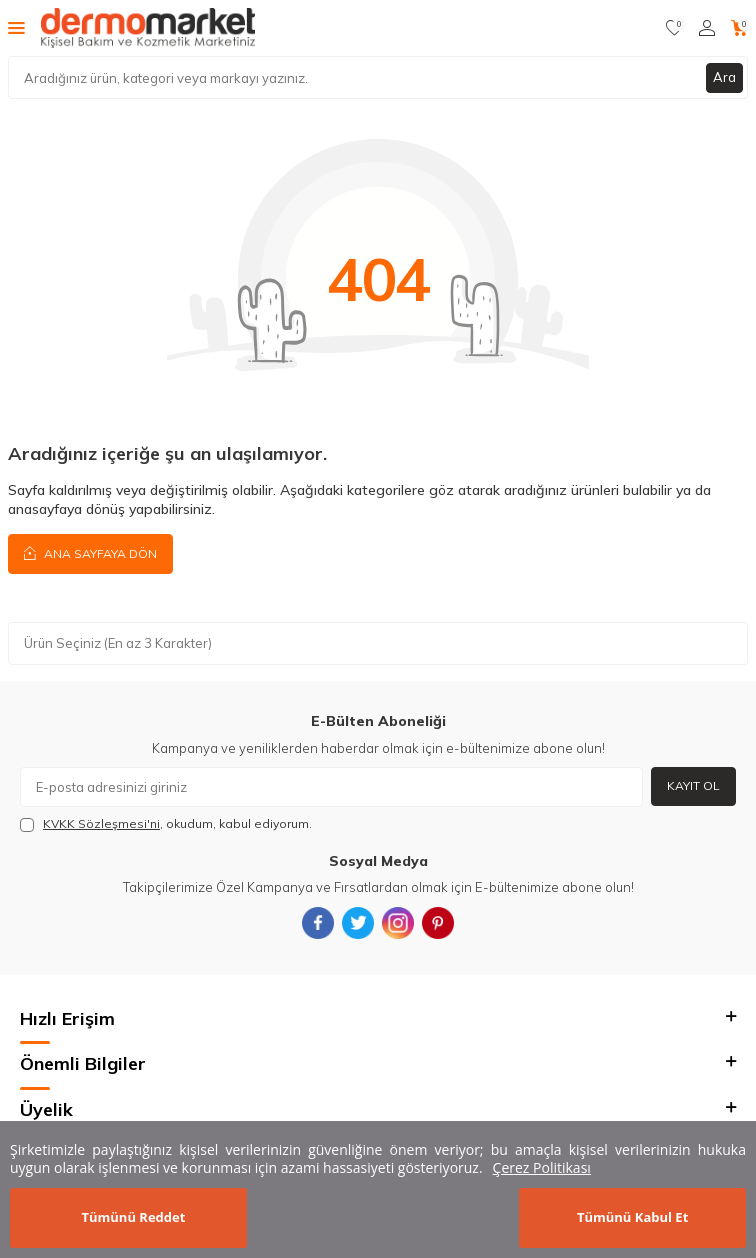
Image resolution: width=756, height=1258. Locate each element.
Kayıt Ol (693, 785)
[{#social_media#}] (318, 923)
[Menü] (16, 27)
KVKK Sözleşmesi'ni (101, 823)
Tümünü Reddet (133, 1217)
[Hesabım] (707, 28)
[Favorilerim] (674, 28)
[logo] (148, 28)
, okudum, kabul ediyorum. (166, 824)
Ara (724, 77)
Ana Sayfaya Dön (90, 553)
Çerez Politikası (542, 1167)
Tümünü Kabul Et (632, 1217)
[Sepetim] (739, 28)
